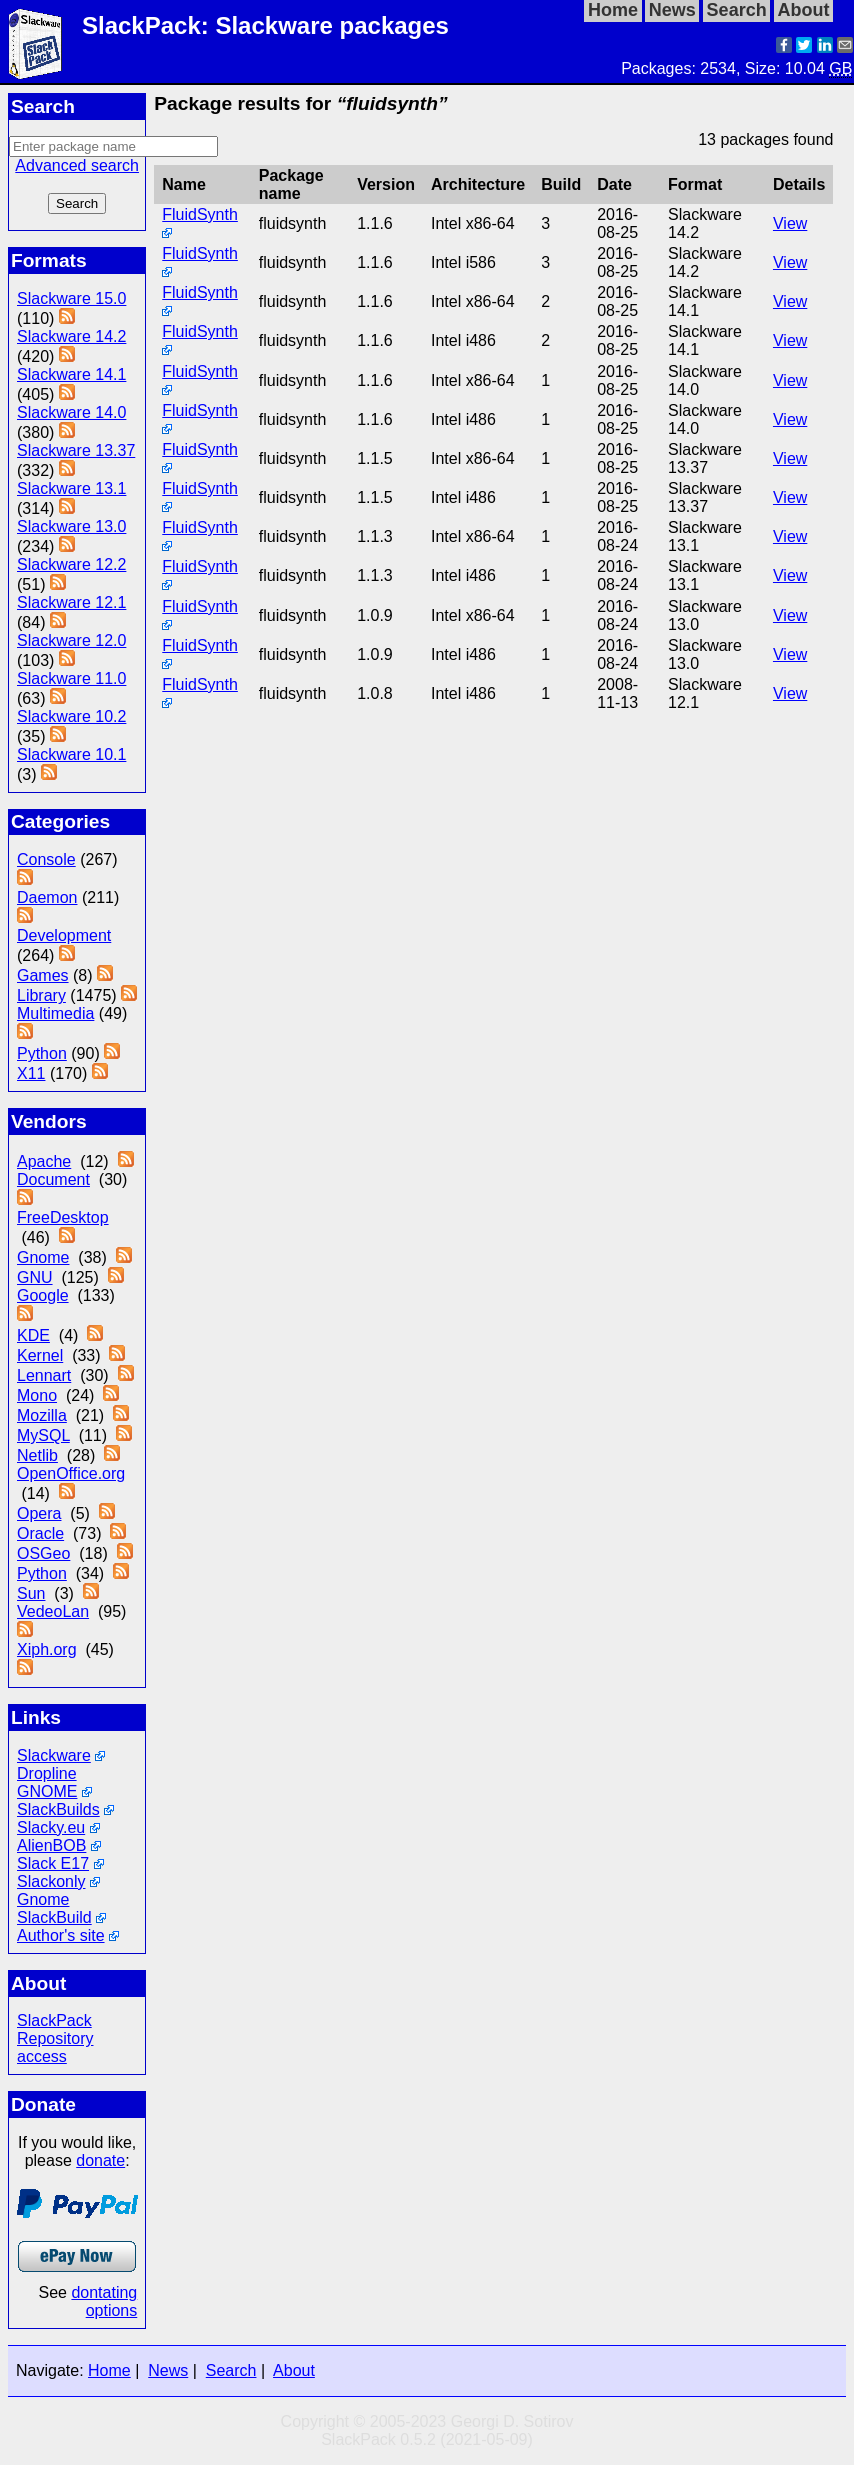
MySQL (43, 1435)
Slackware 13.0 (71, 526)
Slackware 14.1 (71, 374)
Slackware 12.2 (71, 564)
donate (100, 2160)
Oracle (40, 1533)
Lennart (44, 1375)
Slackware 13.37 (76, 450)
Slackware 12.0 (71, 640)
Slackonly (51, 1881)
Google (43, 1295)
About (294, 2370)
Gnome (43, 1257)
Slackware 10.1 (71, 754)
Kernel (40, 1355)
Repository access (55, 2047)
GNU (35, 1277)
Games (43, 975)
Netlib (37, 1455)
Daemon (47, 897)
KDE (33, 1335)
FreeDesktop (63, 1217)
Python (42, 1053)
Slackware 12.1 (71, 602)
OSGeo (43, 1553)
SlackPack (54, 2020)
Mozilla (42, 1415)
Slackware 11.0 (71, 678)
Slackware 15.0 (71, 298)
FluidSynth (200, 214)
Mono (37, 1395)
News (168, 2370)
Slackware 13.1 (71, 488)
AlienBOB (51, 1845)
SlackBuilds (58, 1809)
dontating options (104, 2301)
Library (41, 995)
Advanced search (77, 165)
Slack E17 (53, 1863)
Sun (31, 1593)
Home (109, 2370)
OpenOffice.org (71, 1473)
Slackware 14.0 (71, 412)
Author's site (61, 1935)
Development (64, 935)
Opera (39, 1513)
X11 (31, 1073)
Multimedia (55, 1013)
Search (231, 2370)
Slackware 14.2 (71, 336)
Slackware (54, 1755)
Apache (44, 1161)
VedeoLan (53, 1611)
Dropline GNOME (47, 1782)
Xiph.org (47, 1649)
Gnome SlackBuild (54, 1908)
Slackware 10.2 (71, 716)
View (790, 223)
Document (53, 1179)
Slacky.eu (51, 1827)
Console (46, 859)
